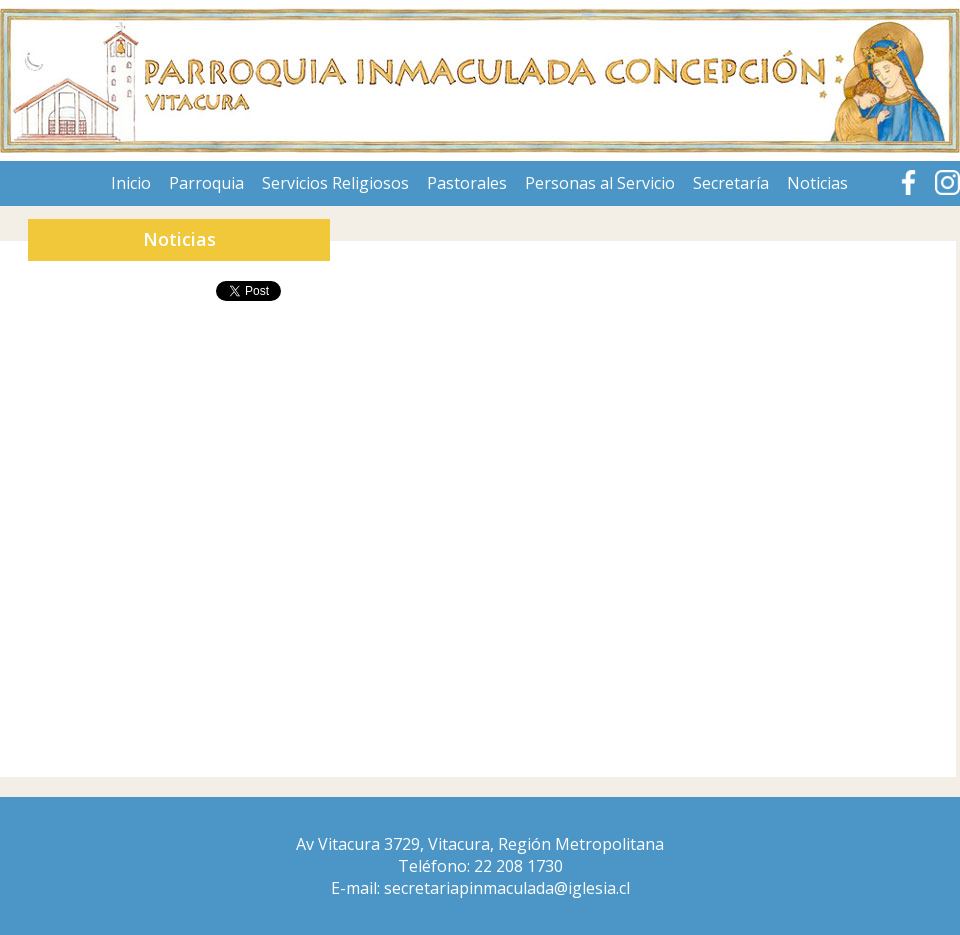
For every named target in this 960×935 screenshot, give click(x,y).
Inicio (131, 183)
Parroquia (206, 183)
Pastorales (467, 183)
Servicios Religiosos (335, 183)
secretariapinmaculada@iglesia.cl (507, 888)
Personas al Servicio (600, 183)
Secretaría (731, 183)
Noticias (817, 183)
